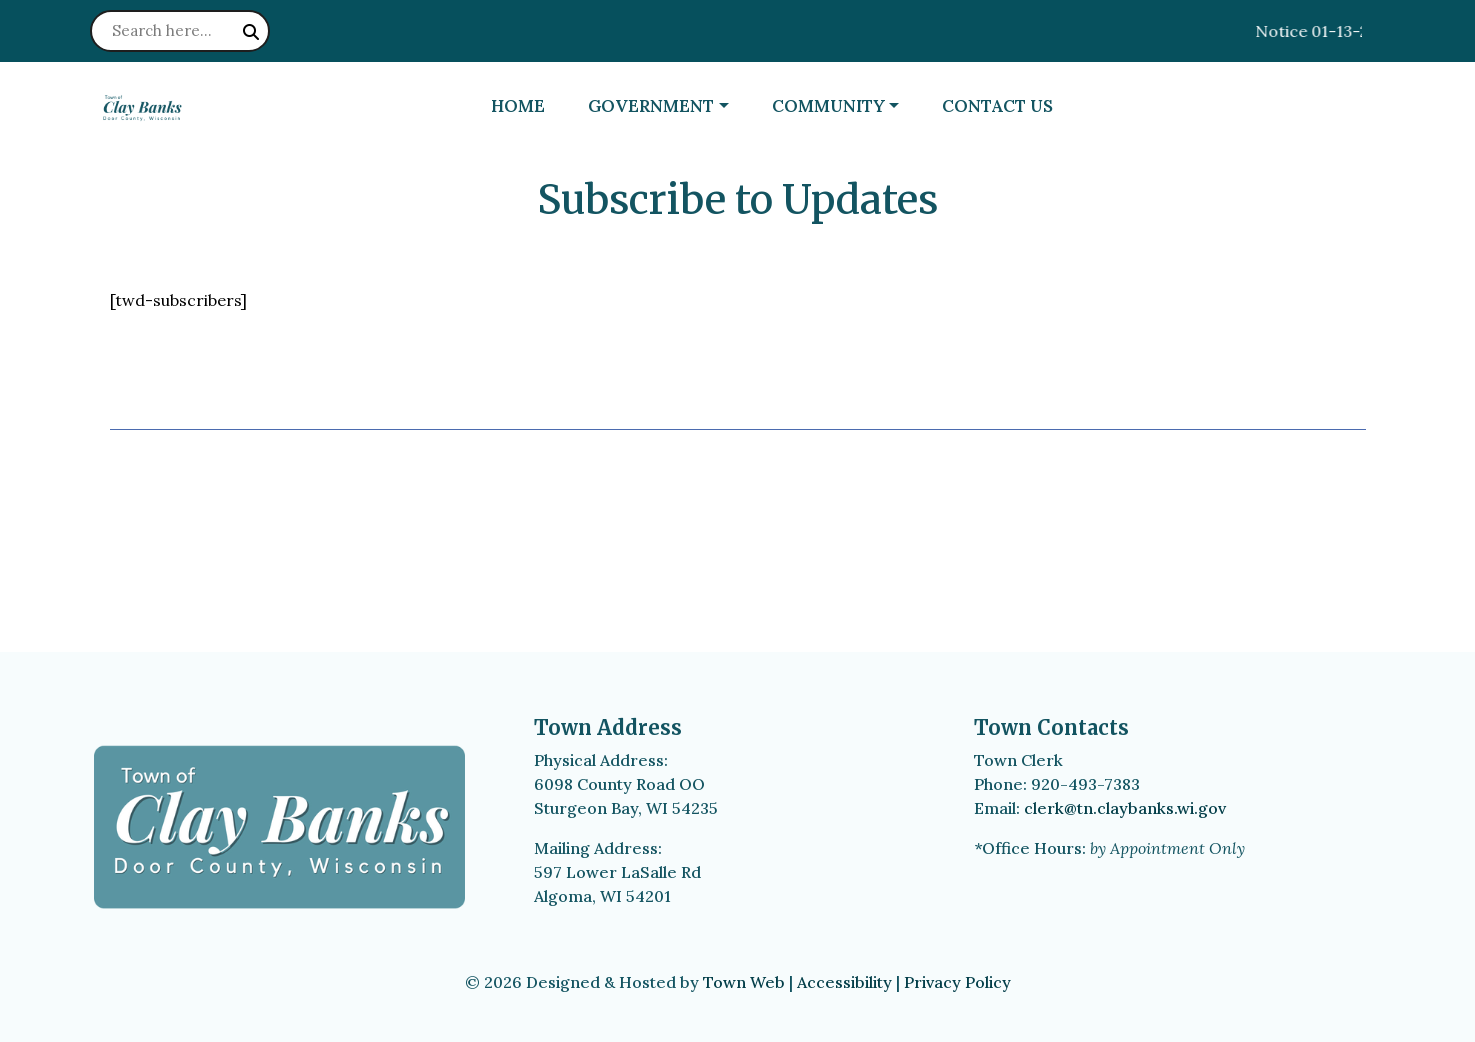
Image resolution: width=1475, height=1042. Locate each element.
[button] (671, 107)
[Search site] (180, 31)
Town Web (744, 982)
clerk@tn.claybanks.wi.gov (1125, 808)
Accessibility (844, 982)
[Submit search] (251, 32)
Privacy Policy (957, 982)
